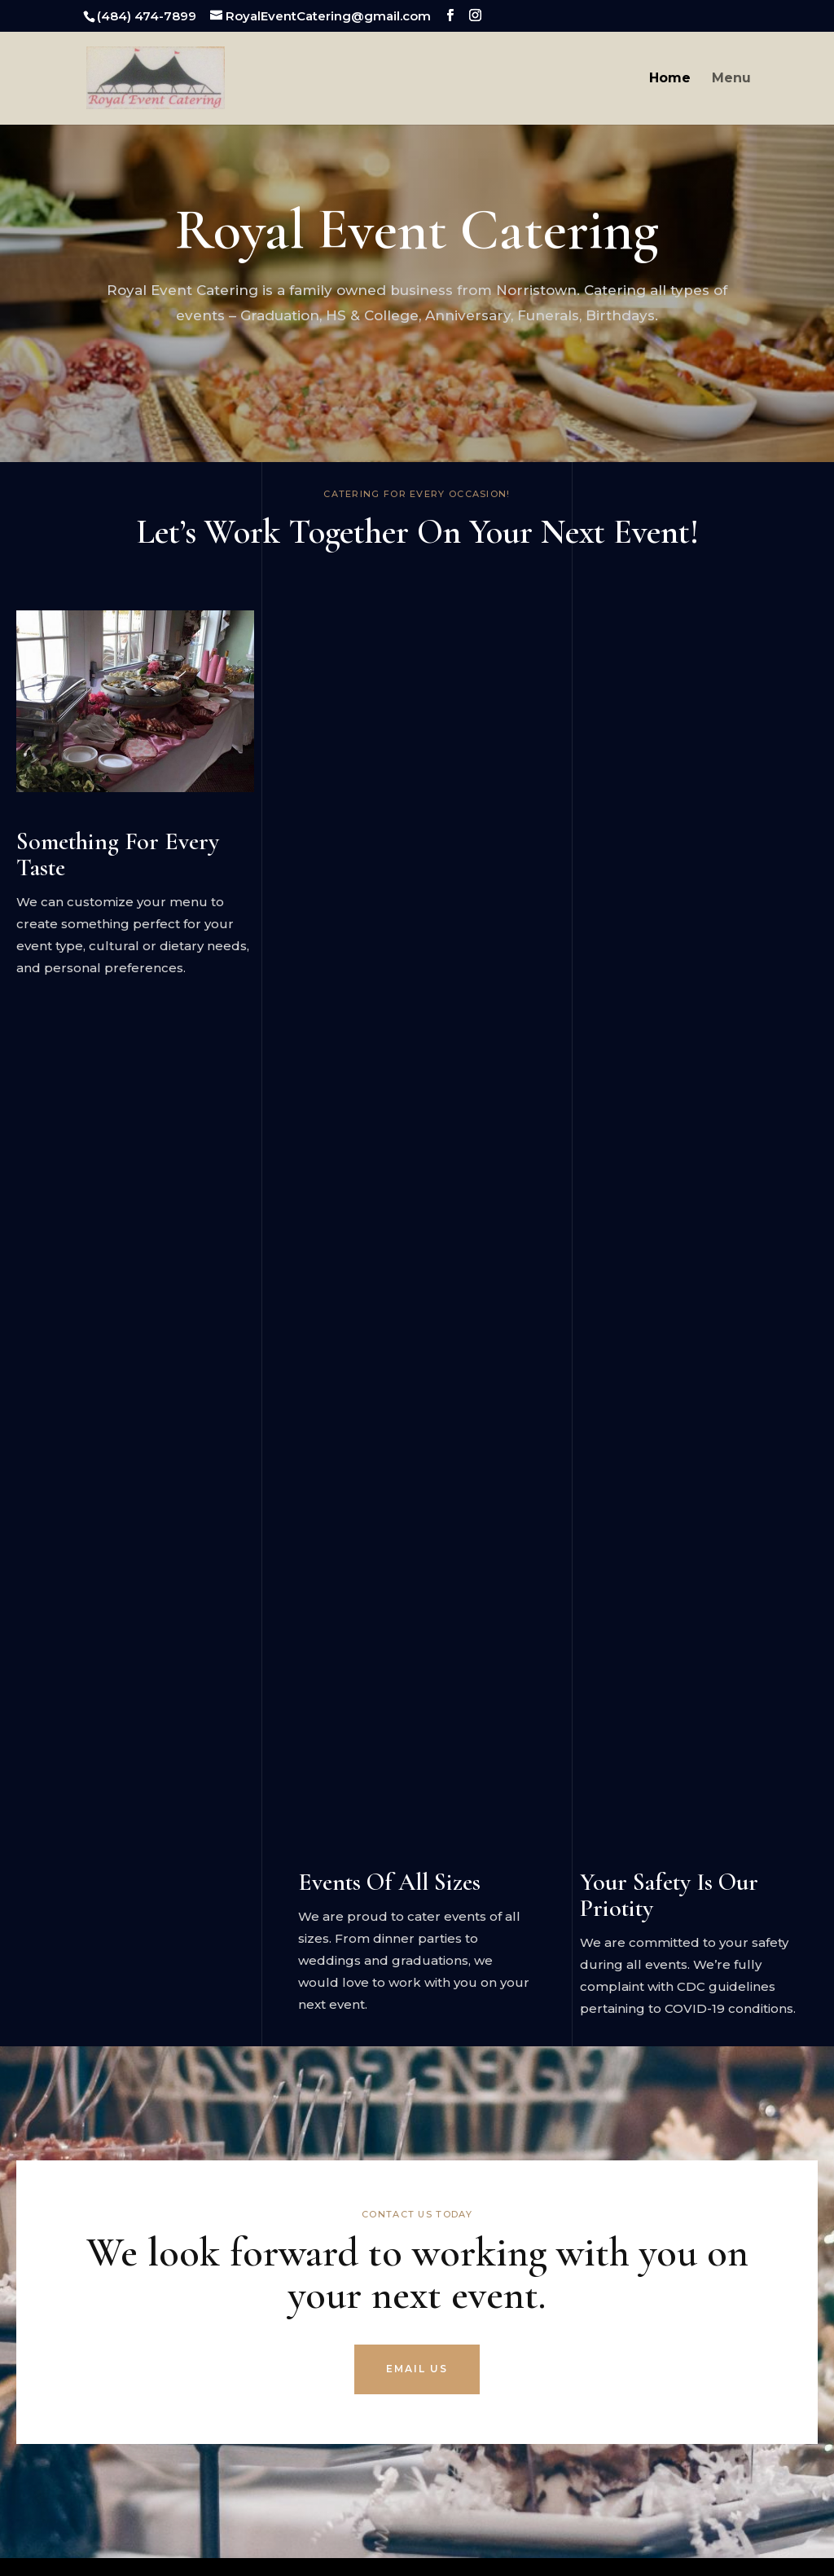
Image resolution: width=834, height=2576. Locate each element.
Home (670, 79)
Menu (731, 79)
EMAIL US (417, 2368)
